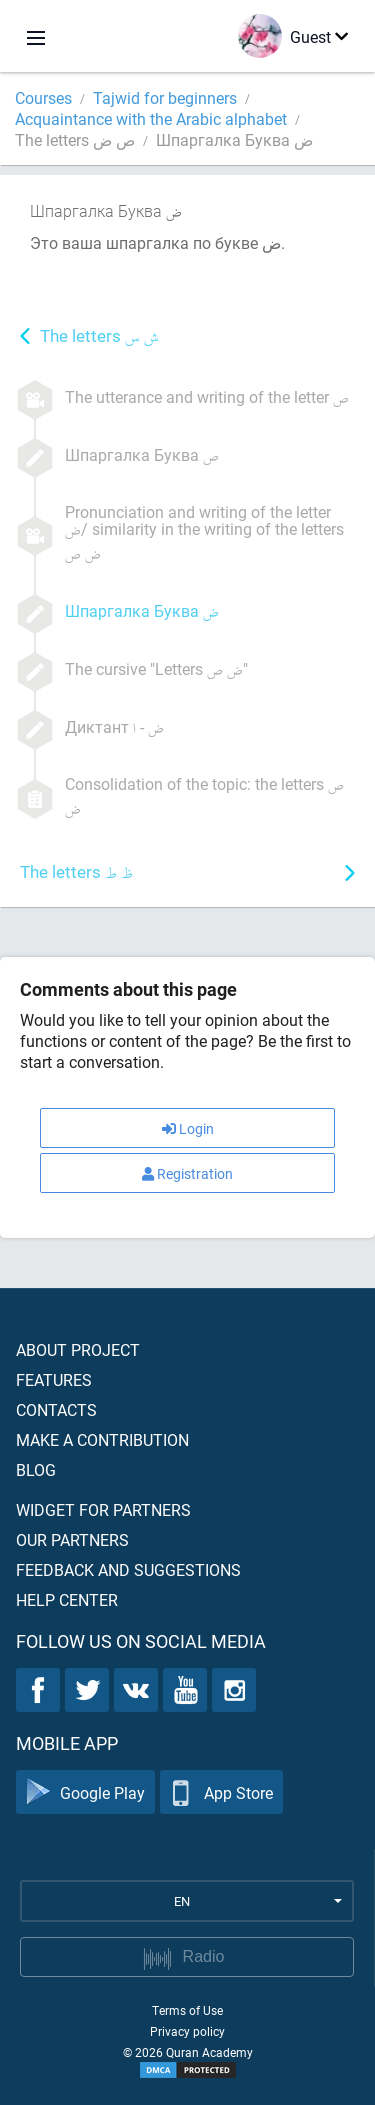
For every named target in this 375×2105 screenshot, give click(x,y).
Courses (43, 97)
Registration (187, 1173)
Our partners (72, 1539)
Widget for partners (103, 1509)
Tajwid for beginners (165, 97)
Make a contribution (102, 1439)
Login (188, 1128)
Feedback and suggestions (128, 1569)
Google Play (85, 1792)
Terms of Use (187, 2010)
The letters (99, 337)
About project (78, 1349)
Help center (67, 1599)
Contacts (56, 1409)
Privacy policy (187, 2031)
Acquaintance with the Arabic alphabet (151, 118)
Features (54, 1379)
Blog (36, 1469)
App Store (221, 1792)
